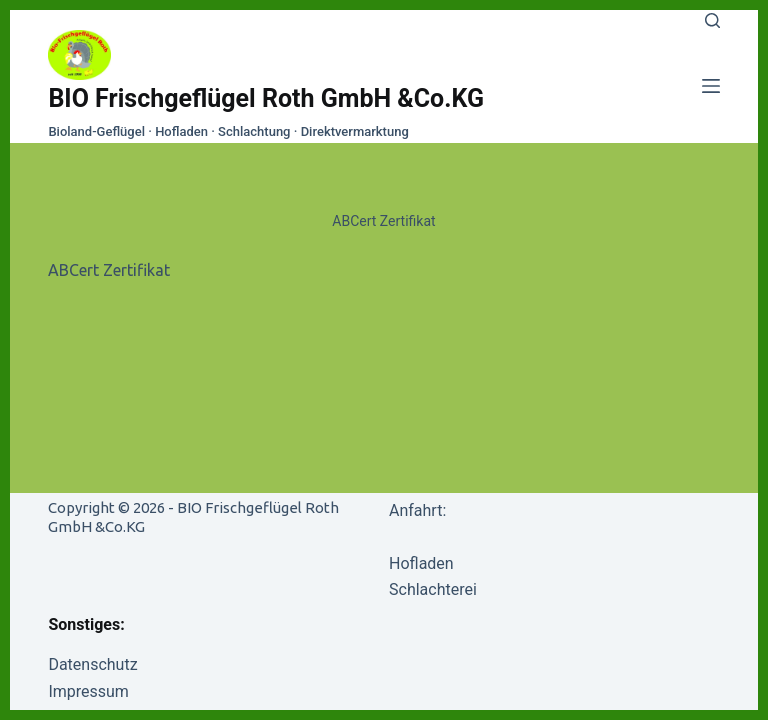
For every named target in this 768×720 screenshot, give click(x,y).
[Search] (712, 20)
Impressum (88, 691)
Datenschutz (92, 664)
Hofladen (421, 563)
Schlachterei (433, 589)
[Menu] (711, 86)
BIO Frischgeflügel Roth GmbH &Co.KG (266, 98)
